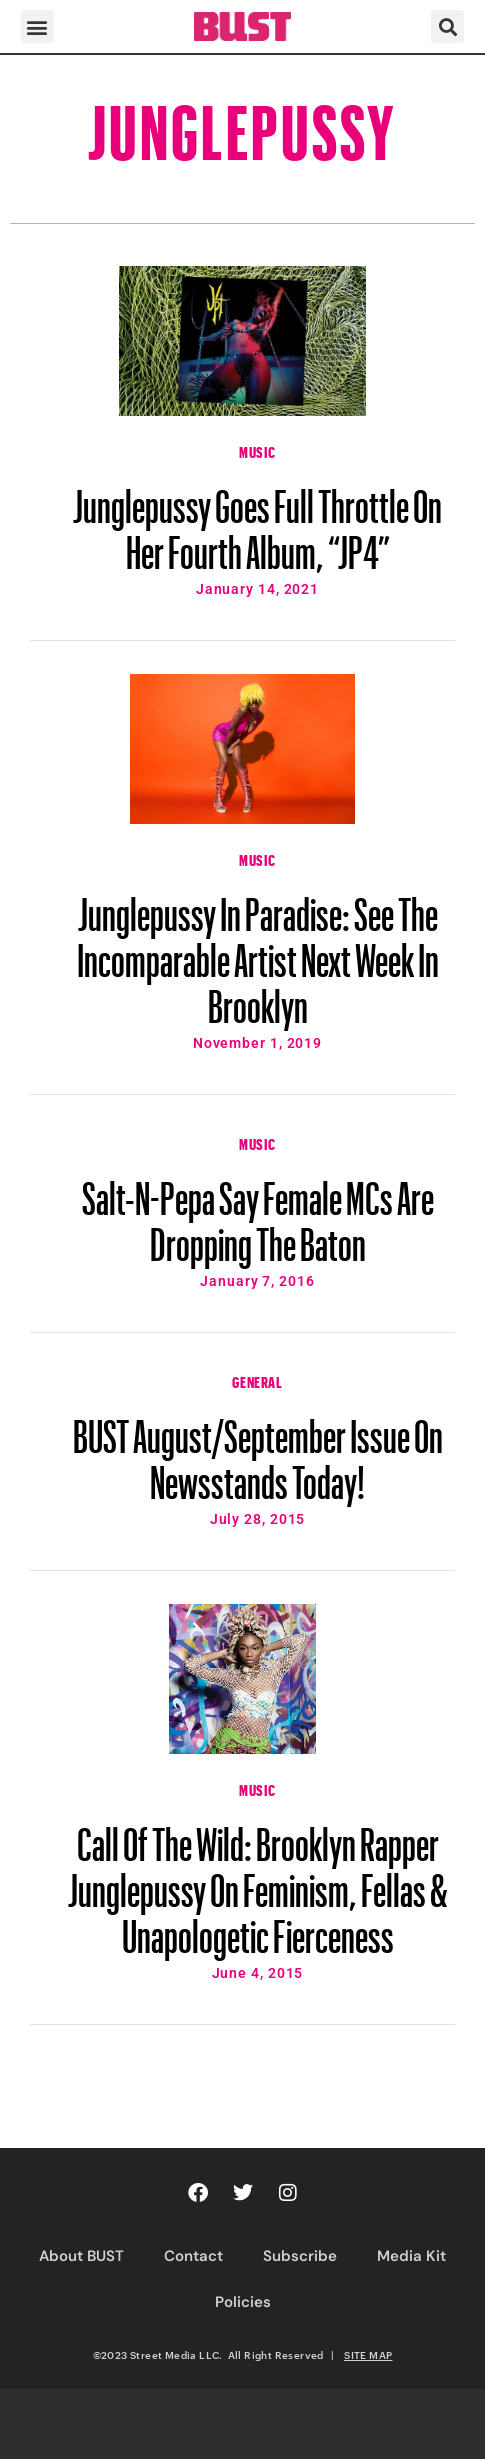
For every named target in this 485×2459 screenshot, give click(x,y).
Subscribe (300, 2256)
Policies (243, 2302)
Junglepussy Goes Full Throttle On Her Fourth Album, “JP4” (257, 520)
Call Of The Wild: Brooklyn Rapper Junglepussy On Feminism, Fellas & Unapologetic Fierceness (257, 1881)
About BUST (81, 2256)
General (257, 1380)
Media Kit (411, 2256)
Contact (193, 2256)
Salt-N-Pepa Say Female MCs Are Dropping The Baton (258, 1212)
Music (257, 450)
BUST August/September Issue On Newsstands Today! (258, 1450)
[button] (37, 26)
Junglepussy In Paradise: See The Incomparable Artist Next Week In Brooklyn (258, 951)
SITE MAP (368, 2355)
